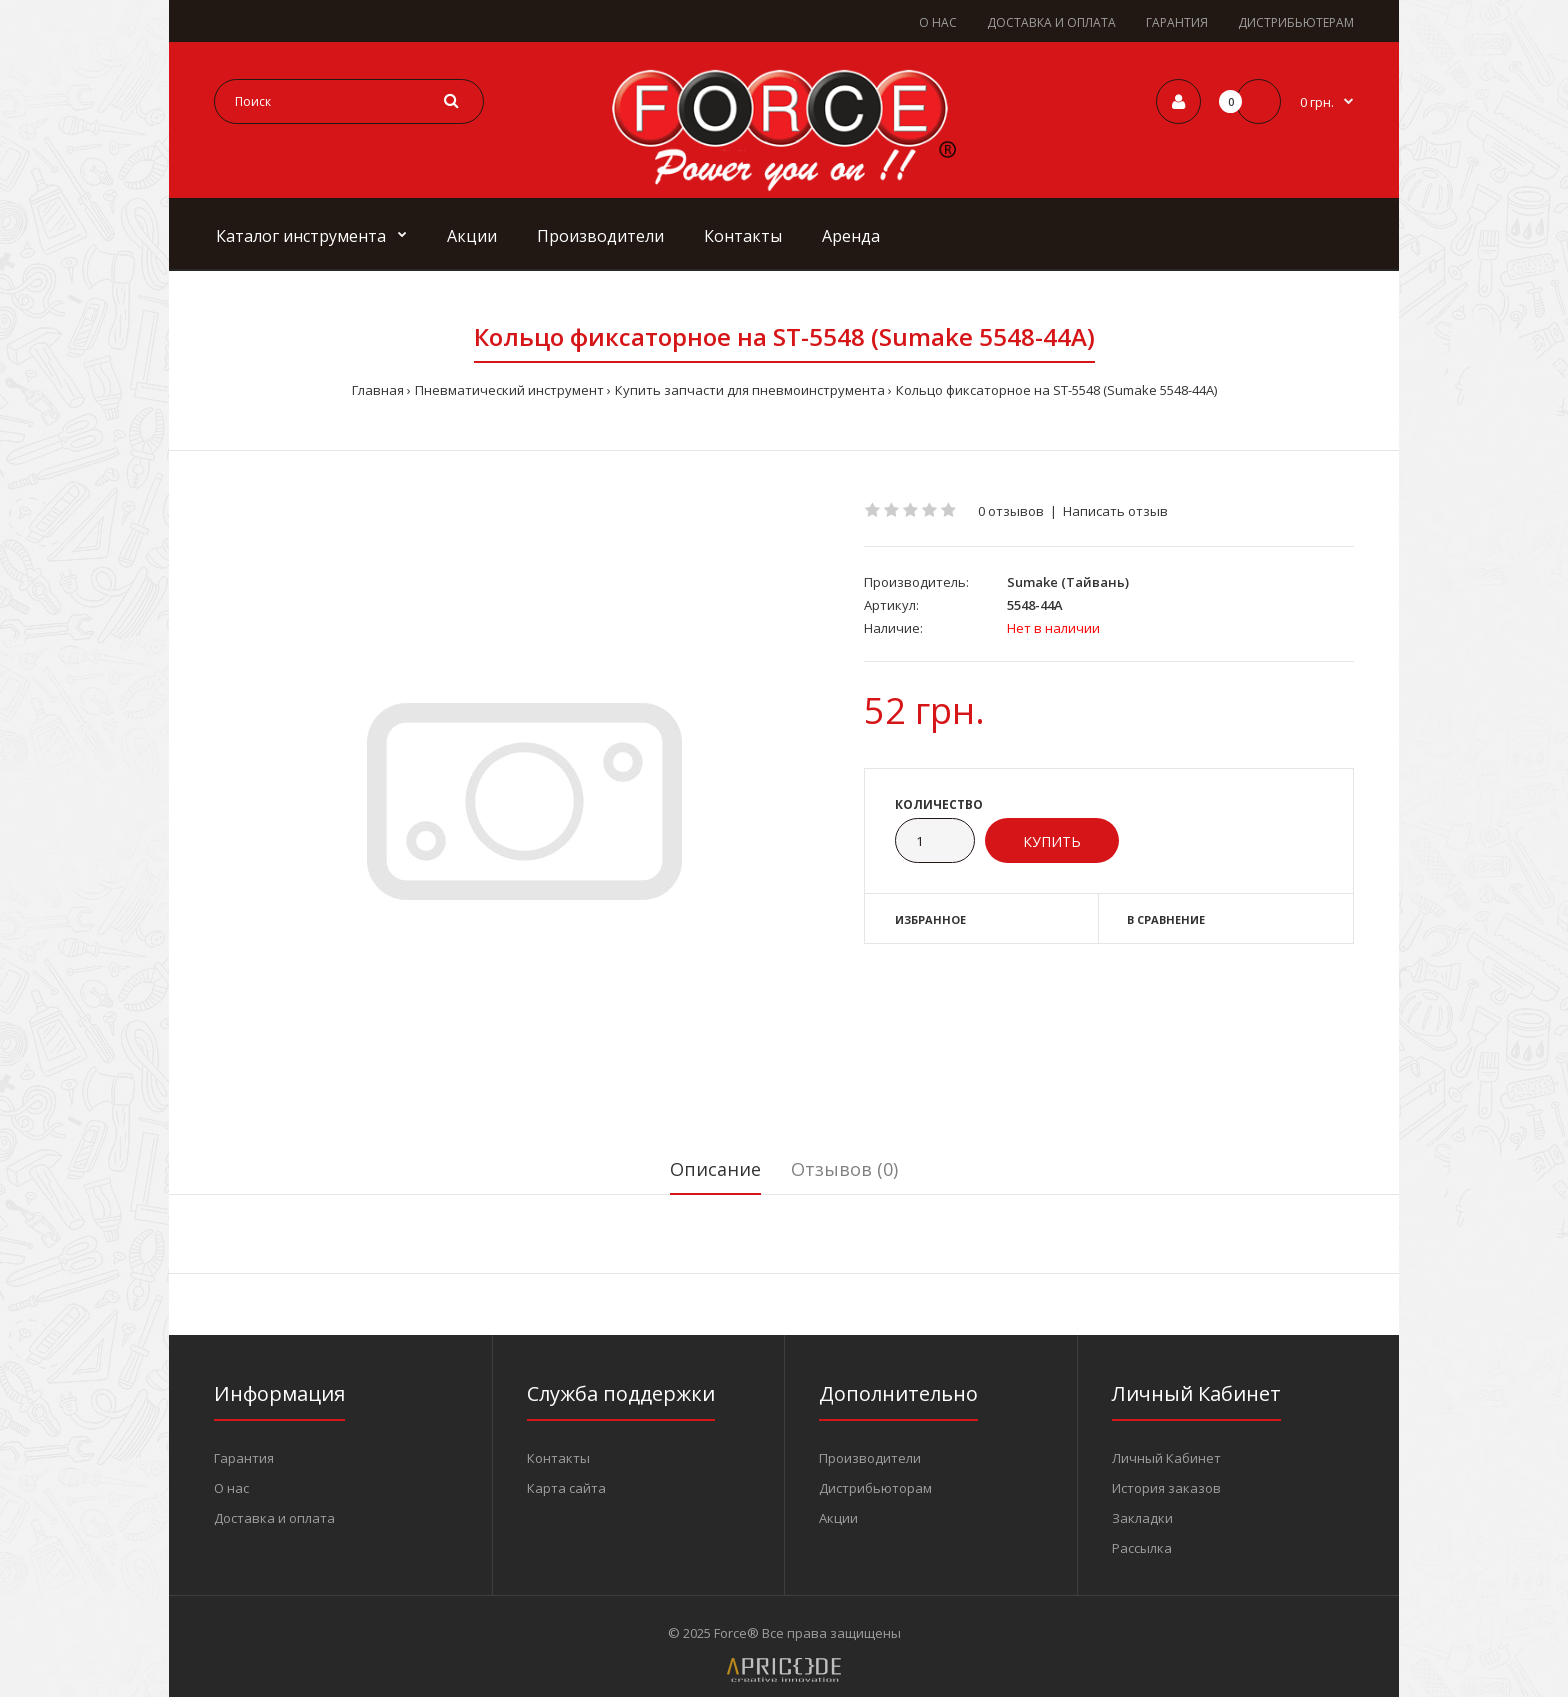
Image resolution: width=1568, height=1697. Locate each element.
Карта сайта (566, 1488)
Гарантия (244, 1458)
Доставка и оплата (274, 1518)
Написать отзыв (1115, 511)
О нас (231, 1488)
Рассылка (1142, 1548)
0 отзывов (1011, 511)
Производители (870, 1458)
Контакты (558, 1458)
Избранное (930, 919)
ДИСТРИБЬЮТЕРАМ (1296, 22)
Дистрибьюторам (875, 1488)
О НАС (938, 22)
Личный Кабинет (1166, 1458)
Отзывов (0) (844, 1169)
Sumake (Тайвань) (1068, 582)
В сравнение (1166, 919)
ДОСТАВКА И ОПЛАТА (1051, 22)
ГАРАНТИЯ (1177, 22)
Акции (838, 1518)
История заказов (1166, 1488)
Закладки (1142, 1518)
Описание (715, 1169)
